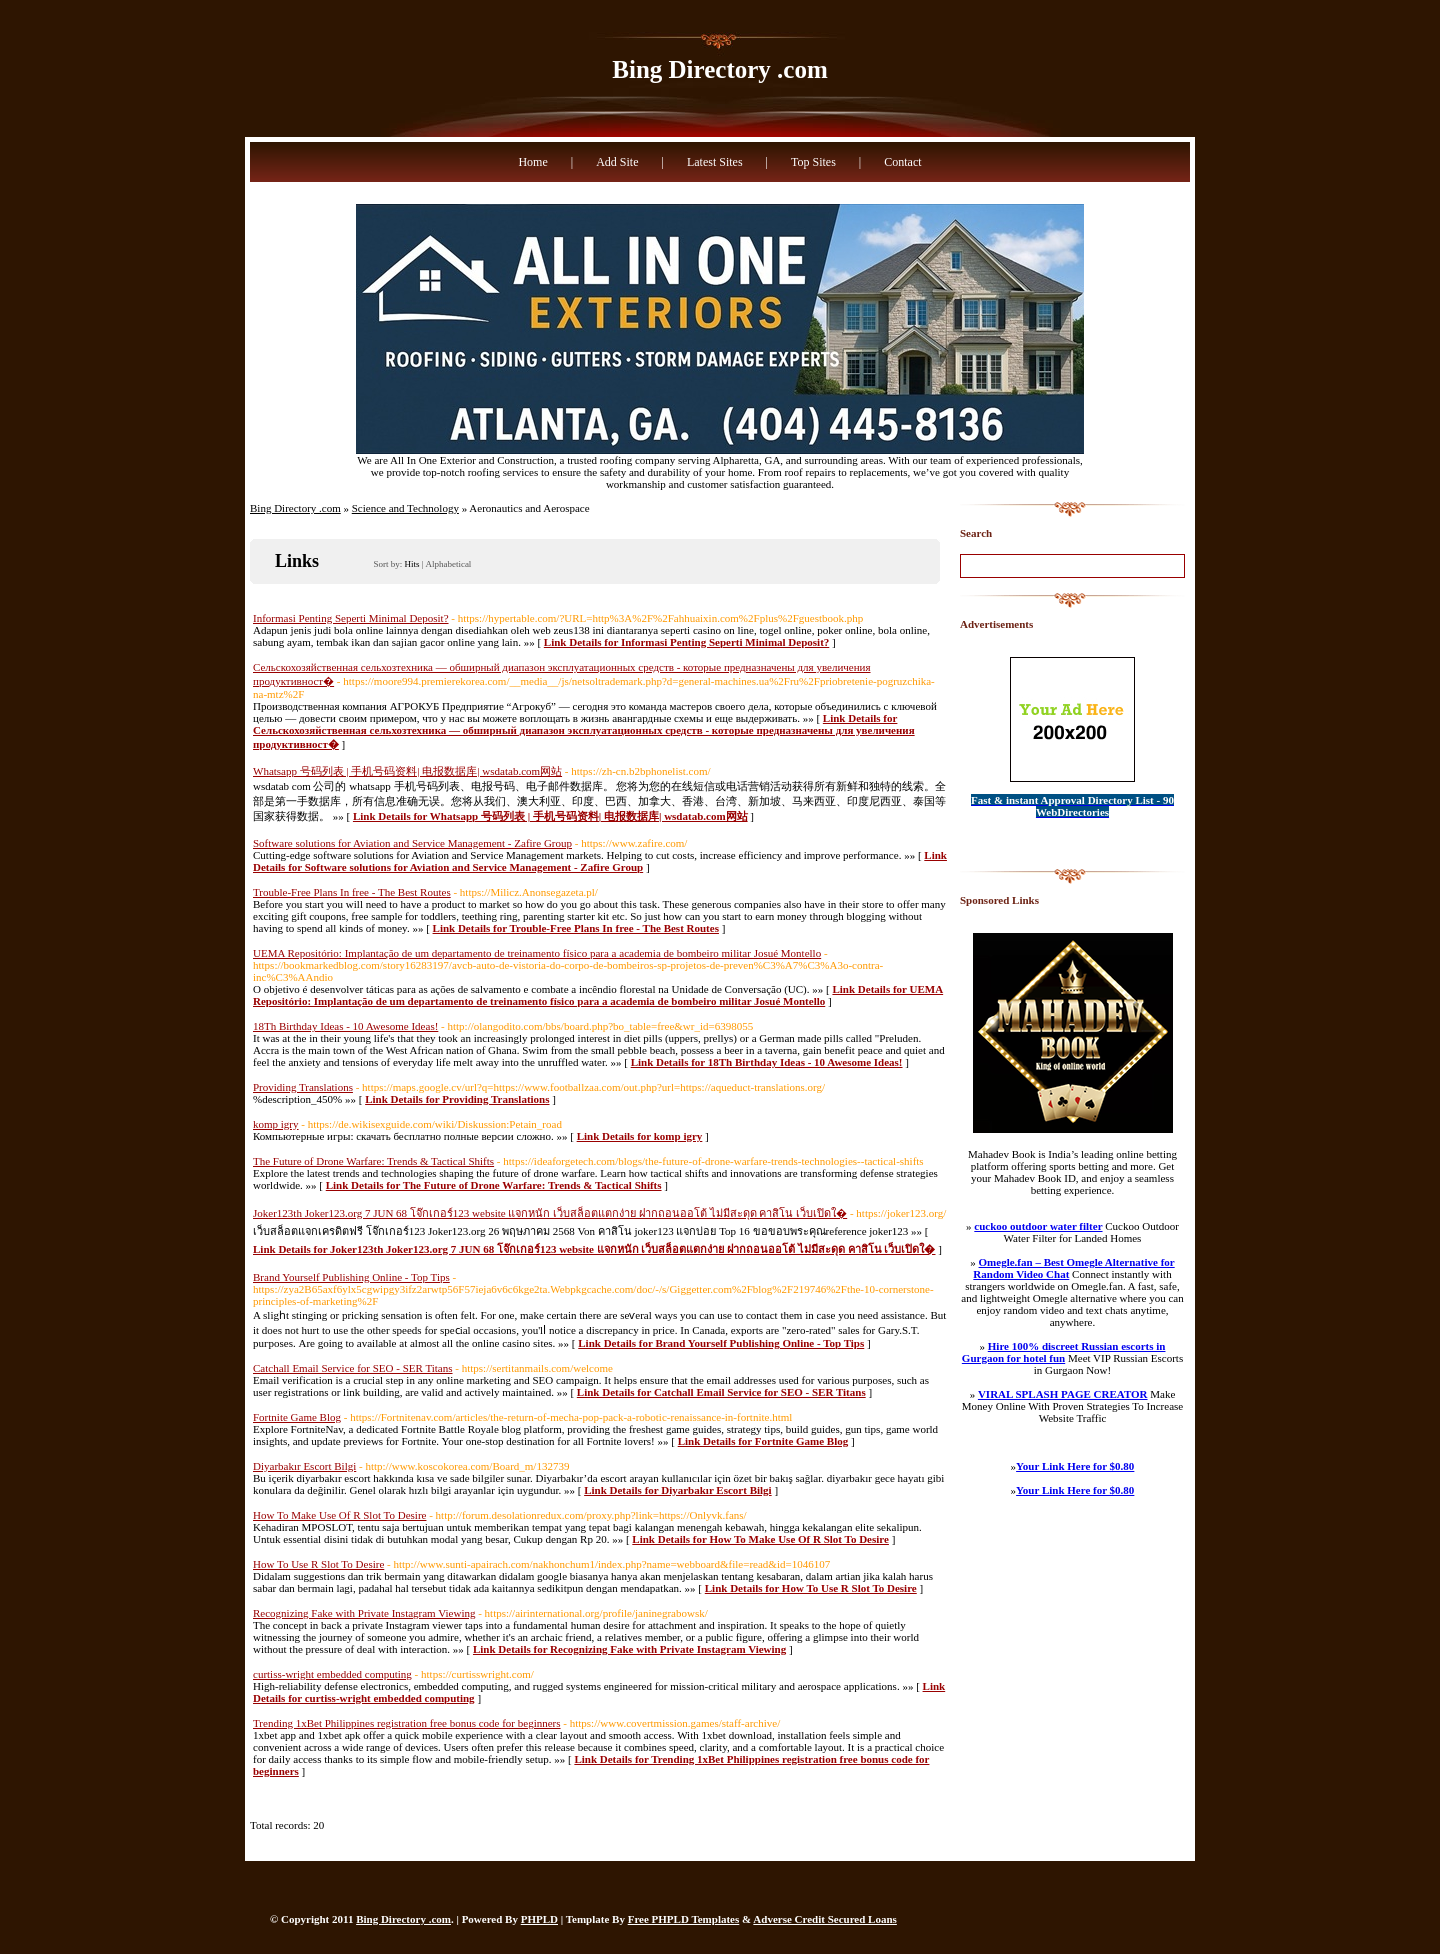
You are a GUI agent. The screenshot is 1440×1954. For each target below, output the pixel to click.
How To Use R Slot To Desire (318, 1564)
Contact (902, 162)
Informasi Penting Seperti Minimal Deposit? (351, 618)
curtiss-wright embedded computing (332, 1674)
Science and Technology (405, 508)
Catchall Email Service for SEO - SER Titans (353, 1368)
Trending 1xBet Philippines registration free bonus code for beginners (407, 1723)
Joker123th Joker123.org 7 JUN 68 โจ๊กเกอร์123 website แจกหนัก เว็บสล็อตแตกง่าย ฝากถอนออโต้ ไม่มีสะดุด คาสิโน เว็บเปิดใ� (550, 1213)
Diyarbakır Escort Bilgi (304, 1466)
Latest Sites (715, 162)
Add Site (617, 162)
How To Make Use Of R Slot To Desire (339, 1515)
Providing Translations (303, 1087)
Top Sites (813, 162)
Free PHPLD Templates (684, 1919)
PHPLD (539, 1919)
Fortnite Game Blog (297, 1417)
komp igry (276, 1124)
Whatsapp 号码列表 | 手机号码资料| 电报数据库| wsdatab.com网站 (407, 771)
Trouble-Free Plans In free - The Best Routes (352, 892)
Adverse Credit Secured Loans (825, 1919)
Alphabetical (448, 564)
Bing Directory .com (719, 69)
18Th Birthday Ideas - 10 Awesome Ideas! (345, 1026)
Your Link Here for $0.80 (1075, 1466)
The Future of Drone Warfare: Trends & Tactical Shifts (373, 1161)
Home (532, 162)
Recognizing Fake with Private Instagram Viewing (364, 1613)
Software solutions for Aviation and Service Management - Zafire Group (412, 843)
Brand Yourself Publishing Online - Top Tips (351, 1277)
